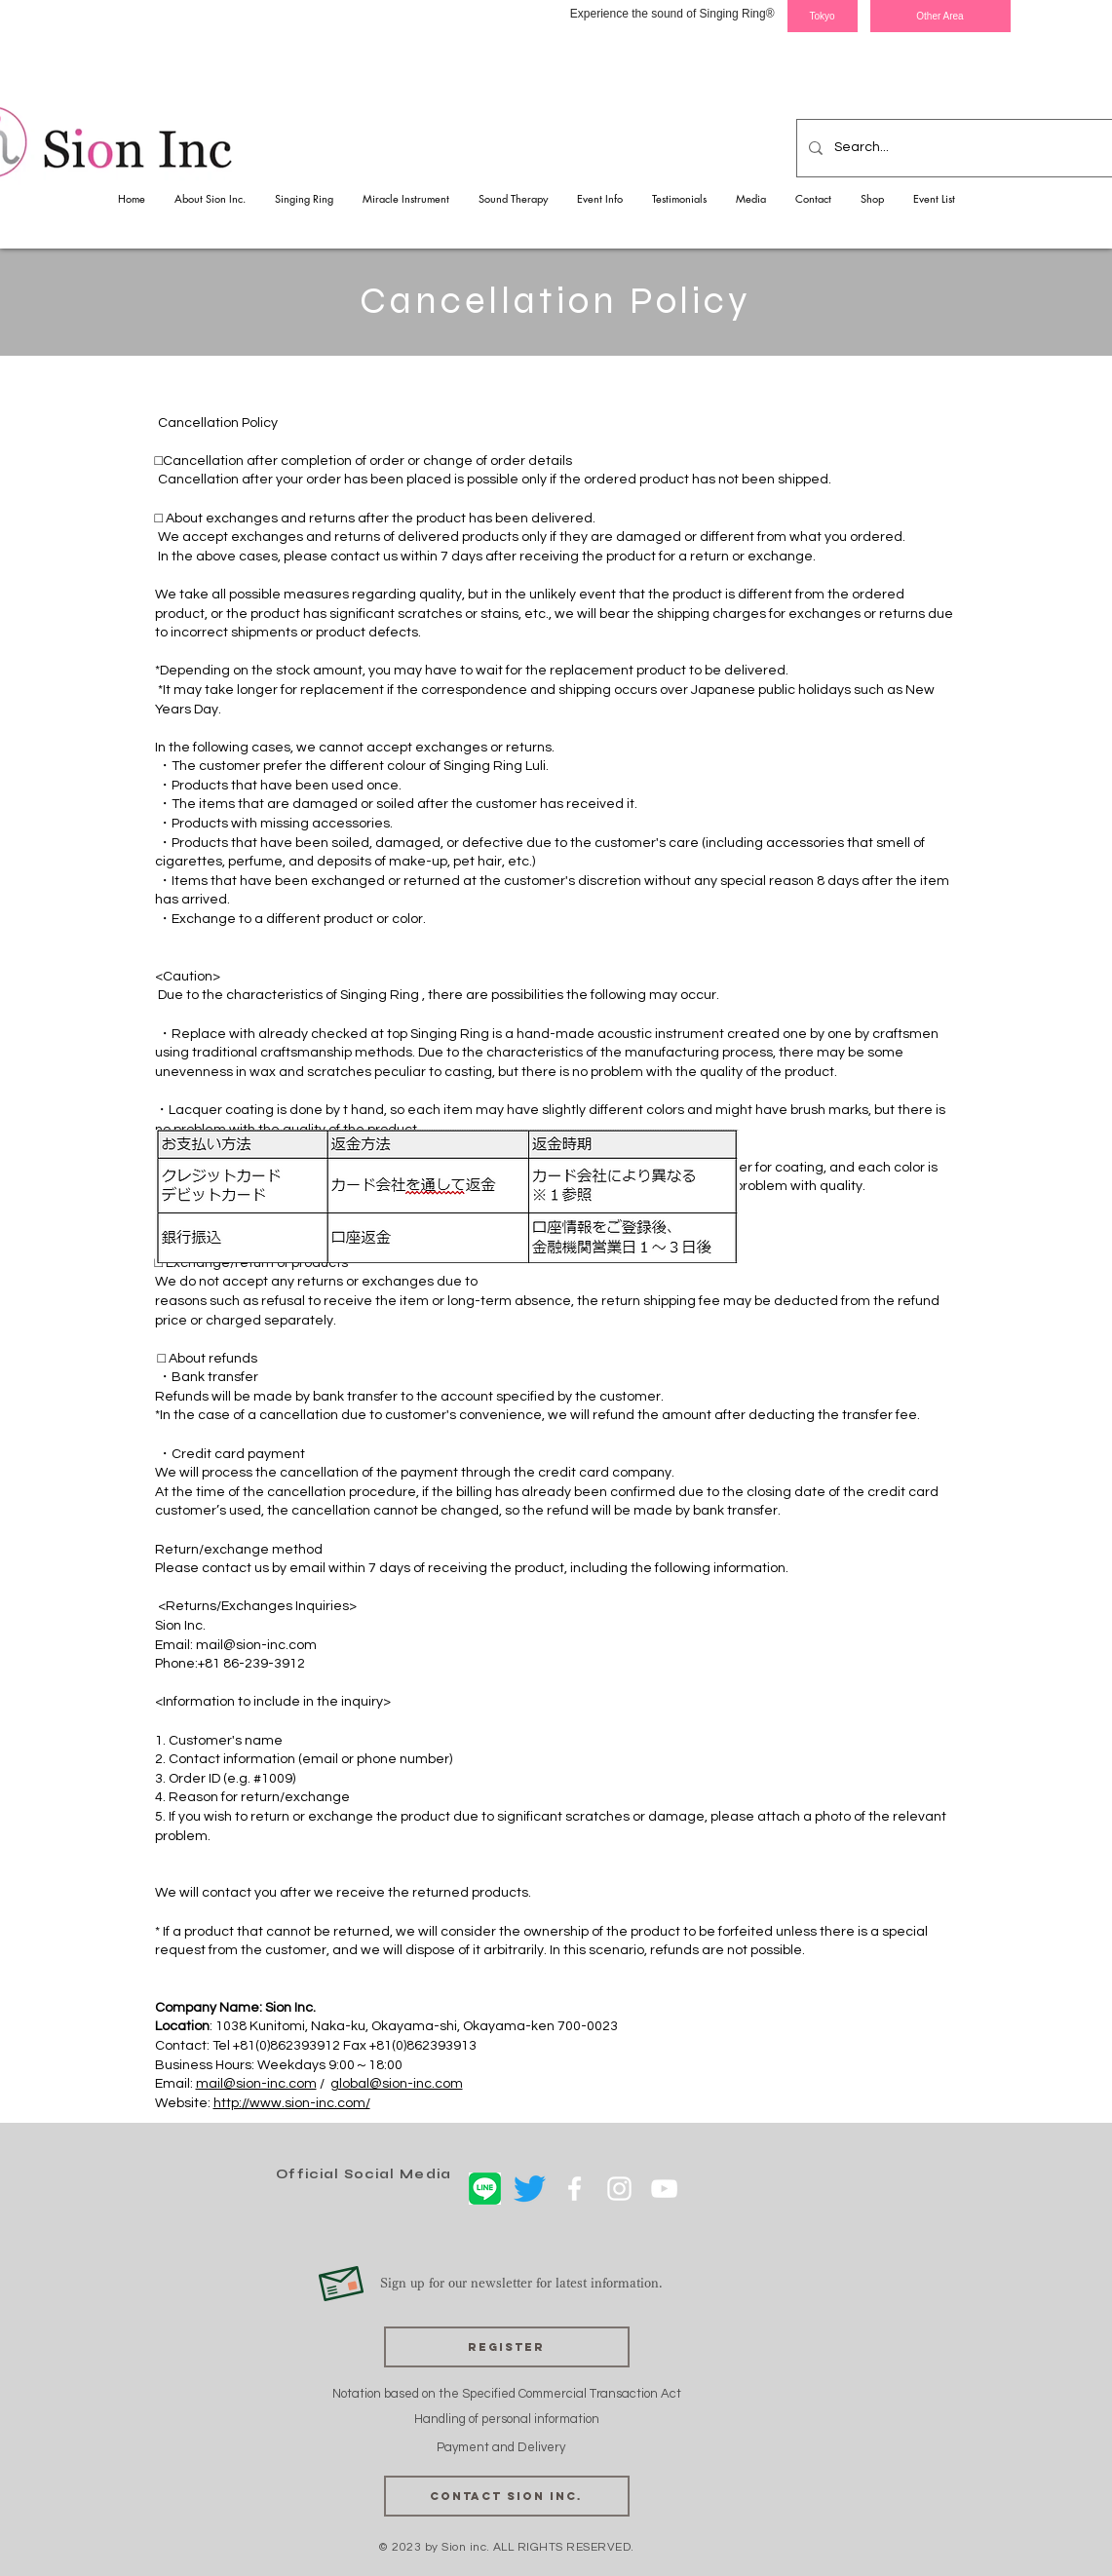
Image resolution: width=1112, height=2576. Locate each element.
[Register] (507, 2346)
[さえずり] (530, 2188)
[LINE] (485, 2188)
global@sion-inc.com (396, 2084)
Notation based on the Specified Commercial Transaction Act (506, 2394)
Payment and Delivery (502, 2447)
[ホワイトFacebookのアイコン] (574, 2188)
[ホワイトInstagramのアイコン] (619, 2188)
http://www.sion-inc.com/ (291, 2103)
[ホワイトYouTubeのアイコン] (664, 2188)
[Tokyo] (822, 16)
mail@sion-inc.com (256, 1645)
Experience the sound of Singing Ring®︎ (672, 13)
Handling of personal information (506, 2419)
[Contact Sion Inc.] (507, 2496)
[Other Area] (940, 16)
